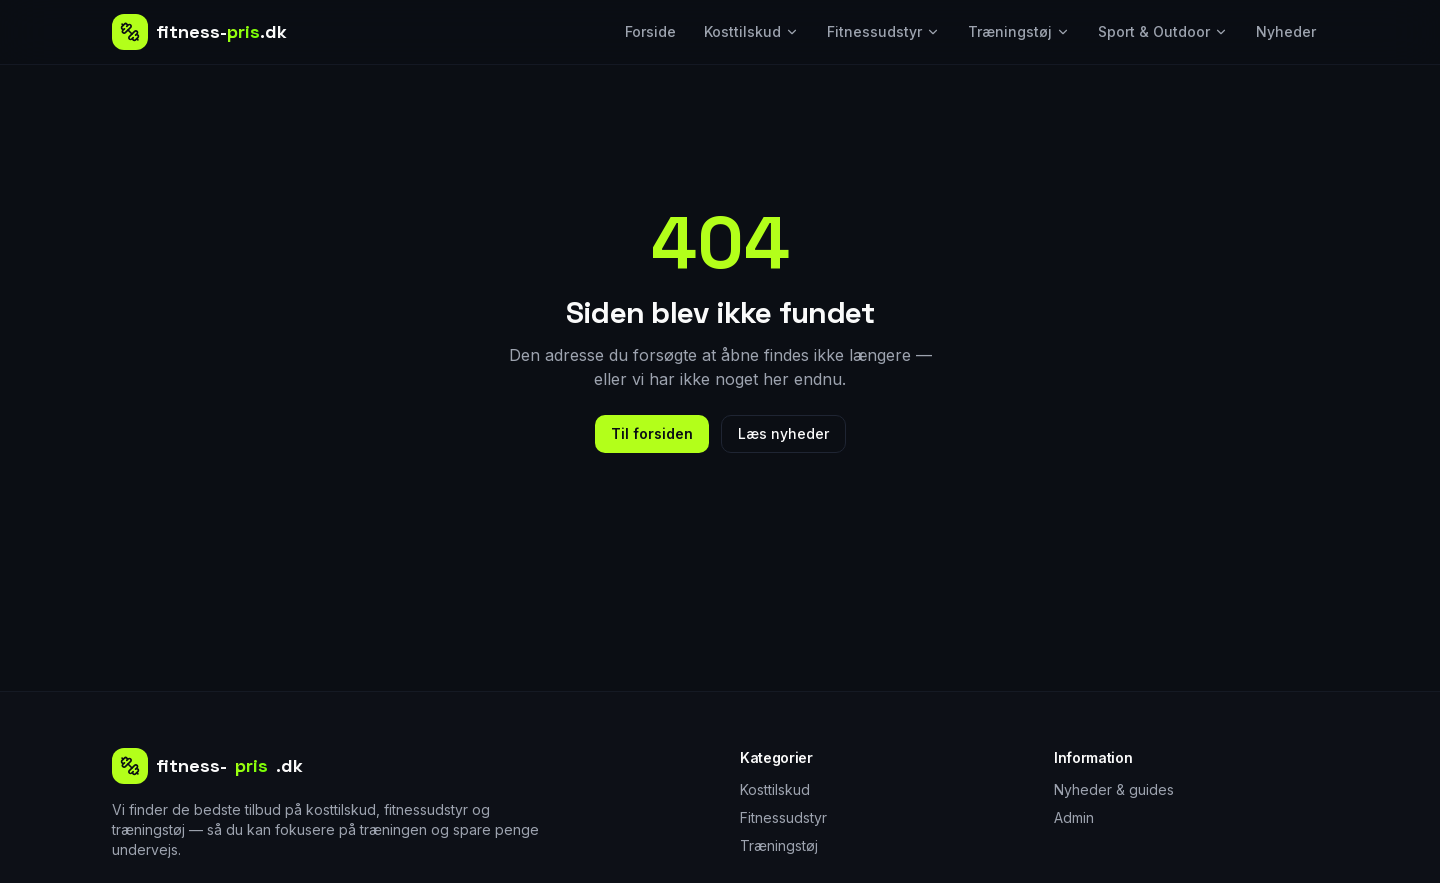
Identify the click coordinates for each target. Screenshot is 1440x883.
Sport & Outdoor (1163, 31)
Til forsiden (652, 433)
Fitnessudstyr (883, 31)
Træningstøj (1019, 31)
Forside (650, 31)
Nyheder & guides (1114, 789)
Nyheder (1286, 31)
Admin (1074, 817)
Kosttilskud (751, 31)
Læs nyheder (783, 433)
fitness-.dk (207, 766)
